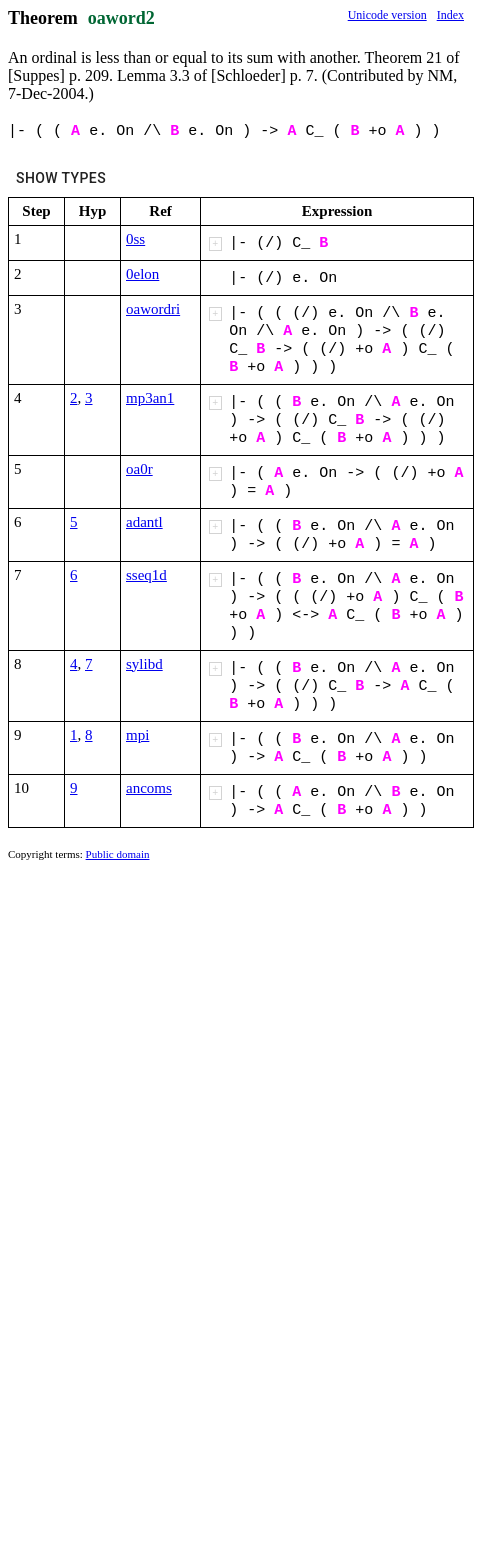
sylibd (144, 664)
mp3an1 (150, 398)
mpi (137, 735)
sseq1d (146, 575)
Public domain (118, 854)
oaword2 (121, 18)
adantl (144, 522)
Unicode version (387, 15)
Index (450, 15)
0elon (142, 274)
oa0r (139, 469)
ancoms (149, 788)
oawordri (153, 309)
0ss (135, 239)
